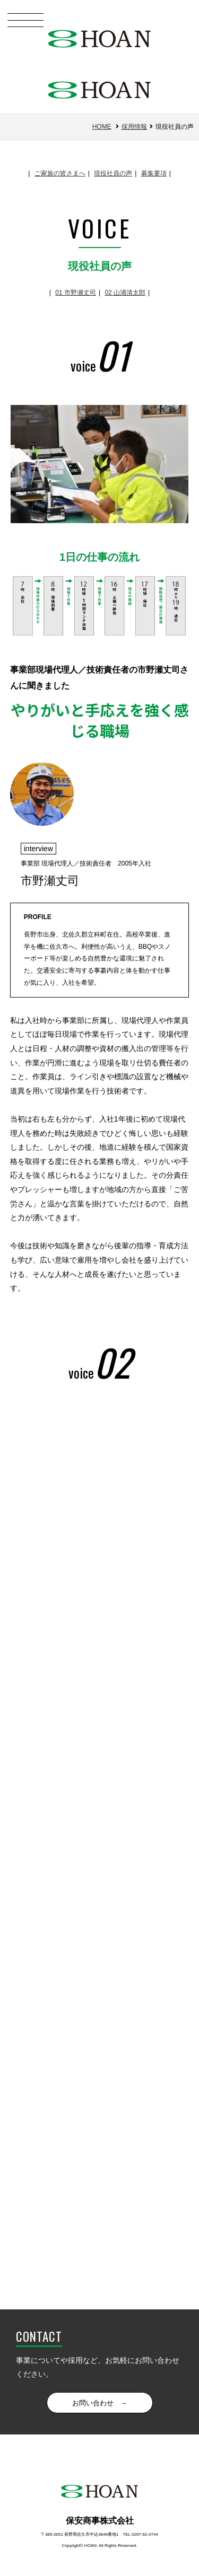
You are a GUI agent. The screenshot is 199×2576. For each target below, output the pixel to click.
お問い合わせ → (99, 2403)
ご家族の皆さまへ (59, 173)
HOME (101, 126)
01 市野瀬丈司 (75, 292)
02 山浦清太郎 (125, 292)
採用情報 (134, 126)
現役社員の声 (113, 173)
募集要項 (154, 173)
